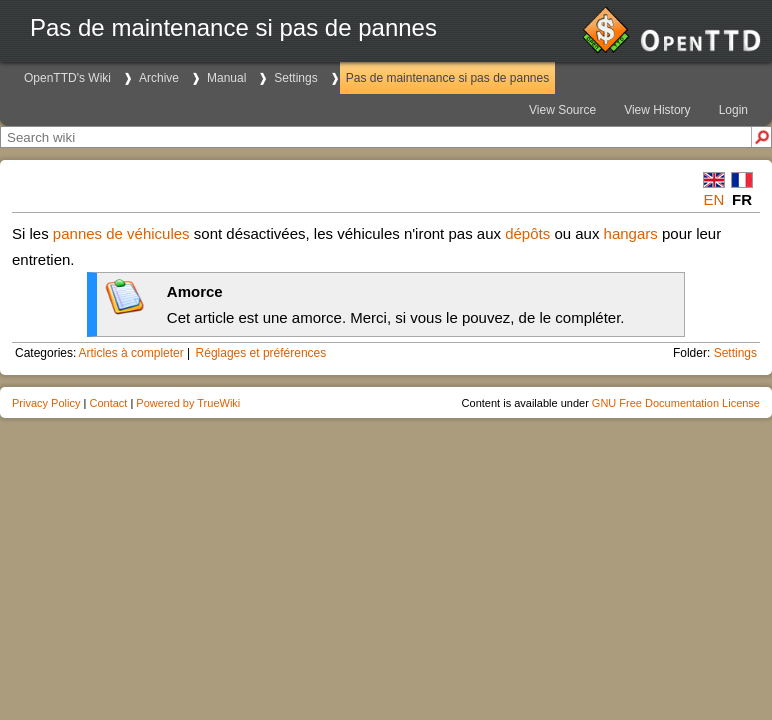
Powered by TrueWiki (188, 403)
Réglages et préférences (261, 353)
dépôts (527, 233)
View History (657, 110)
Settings (295, 78)
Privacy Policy (46, 403)
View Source (562, 110)
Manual (226, 78)
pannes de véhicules (121, 233)
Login (733, 110)
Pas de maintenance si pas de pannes (447, 78)
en (714, 199)
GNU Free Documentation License (676, 403)
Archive (159, 78)
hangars (631, 233)
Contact (108, 403)
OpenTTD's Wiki (67, 78)
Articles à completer (130, 353)
